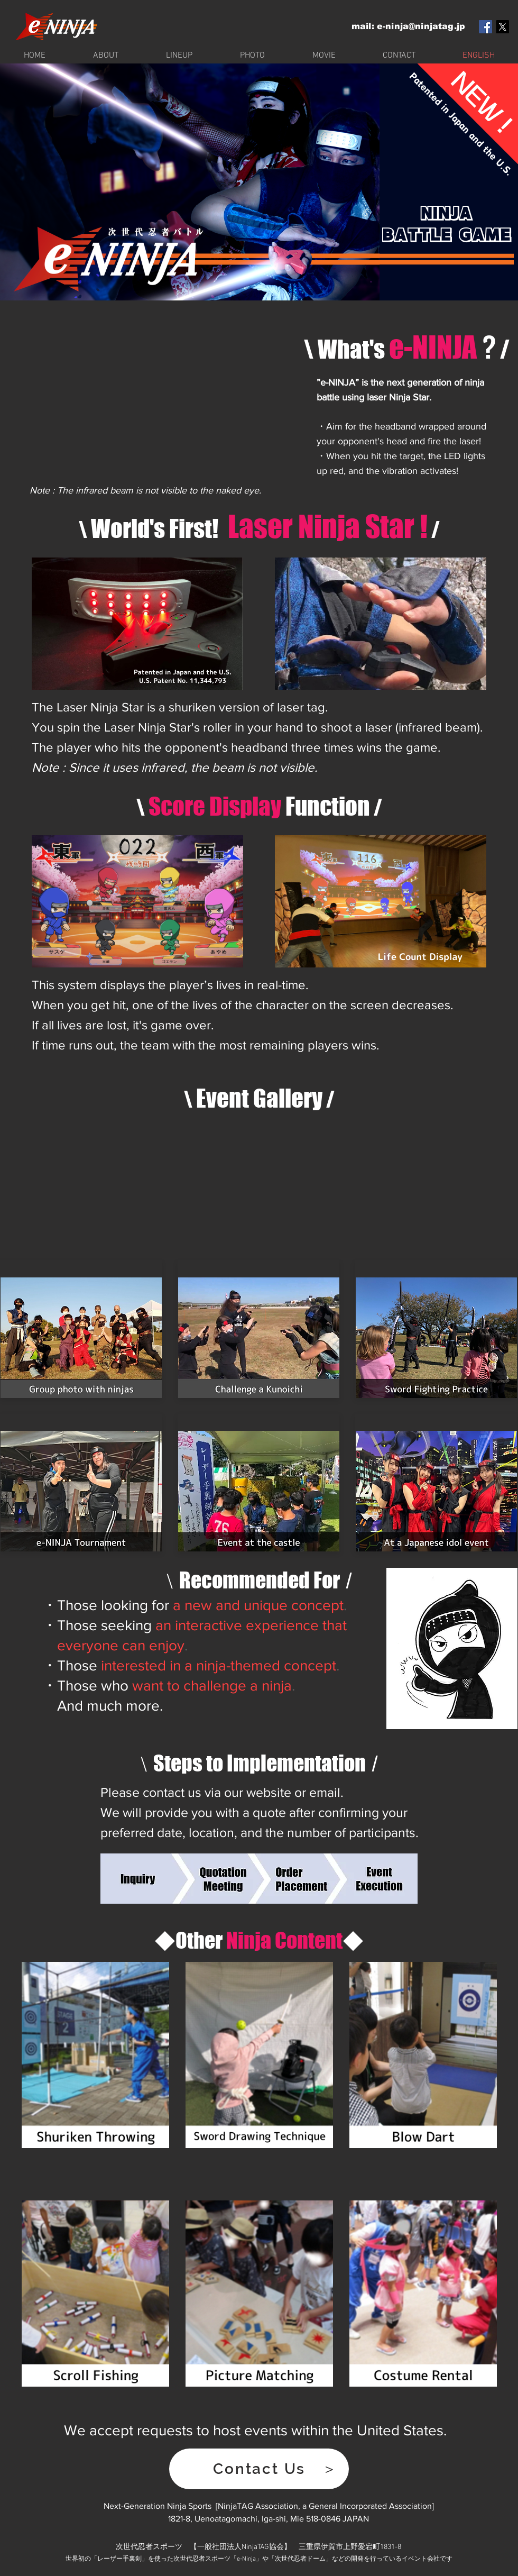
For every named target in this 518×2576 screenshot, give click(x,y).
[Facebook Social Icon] (485, 26)
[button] (259, 2469)
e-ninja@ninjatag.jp (421, 26)
